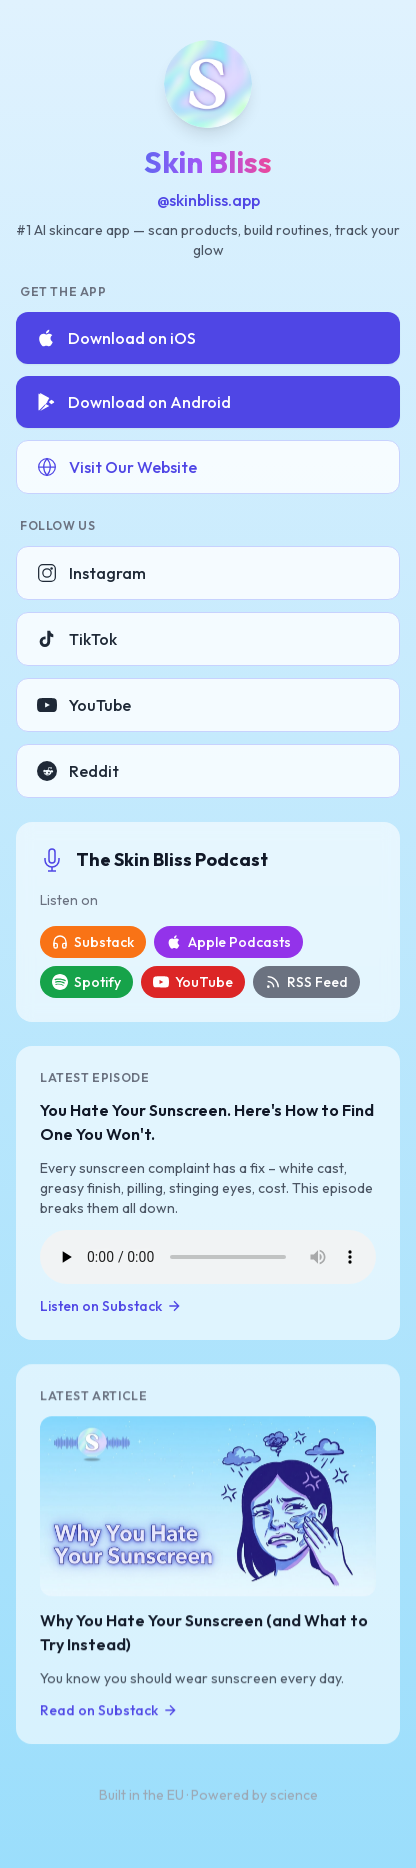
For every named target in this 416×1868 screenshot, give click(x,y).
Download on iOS (116, 338)
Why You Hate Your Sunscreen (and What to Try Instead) (204, 1633)
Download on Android (133, 402)
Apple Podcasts (228, 942)
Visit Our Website (117, 467)
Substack (93, 942)
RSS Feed (306, 982)
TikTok (77, 639)
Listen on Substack (111, 1306)
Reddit (78, 771)
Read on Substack (109, 1711)
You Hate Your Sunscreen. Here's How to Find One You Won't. (207, 1122)
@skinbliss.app (208, 200)
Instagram (91, 573)
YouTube (84, 705)
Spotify (86, 982)
